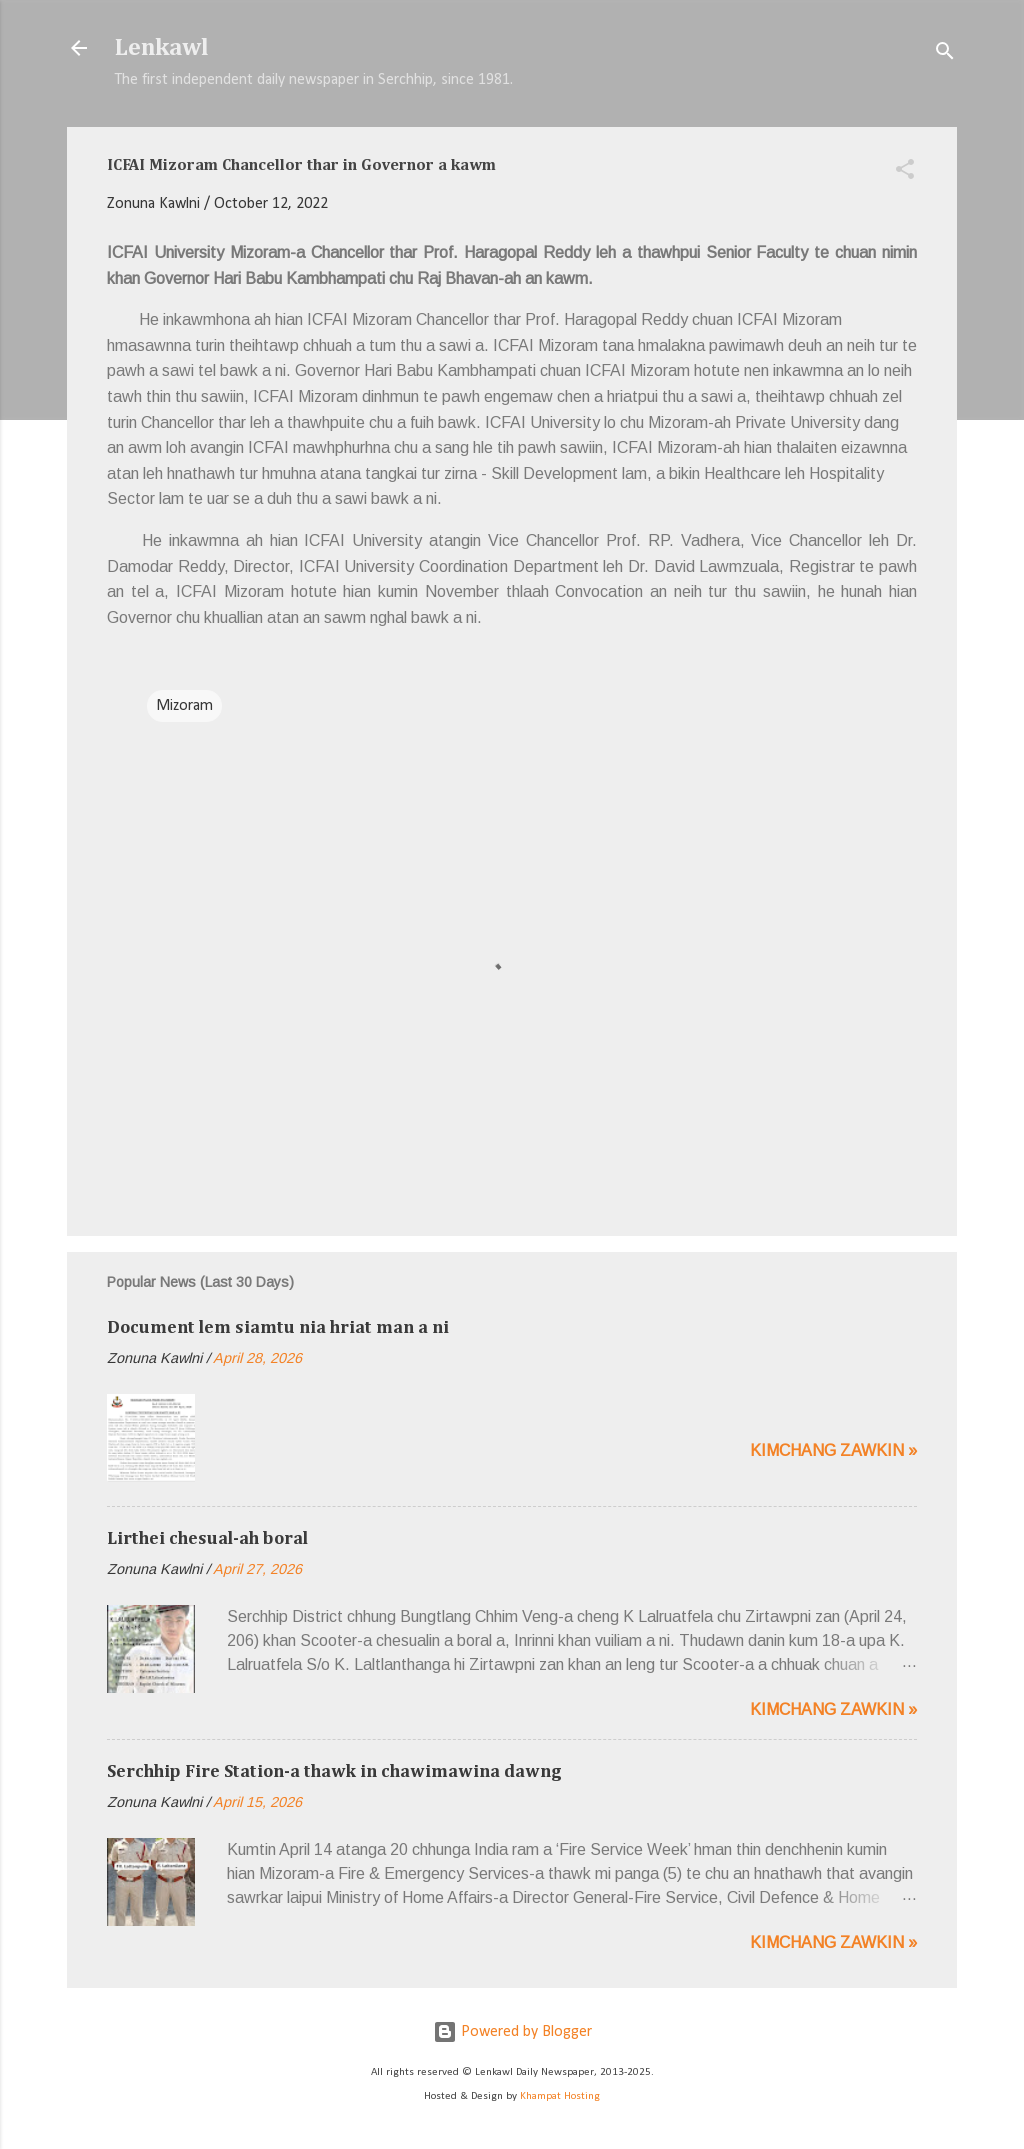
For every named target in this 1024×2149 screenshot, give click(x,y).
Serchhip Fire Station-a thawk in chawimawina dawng (334, 1772)
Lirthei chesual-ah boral (207, 1539)
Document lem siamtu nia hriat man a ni (278, 1328)
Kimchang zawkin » (833, 1450)
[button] (905, 173)
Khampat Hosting (560, 2096)
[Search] (945, 54)
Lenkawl (162, 48)
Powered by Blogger (512, 2032)
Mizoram (184, 706)
